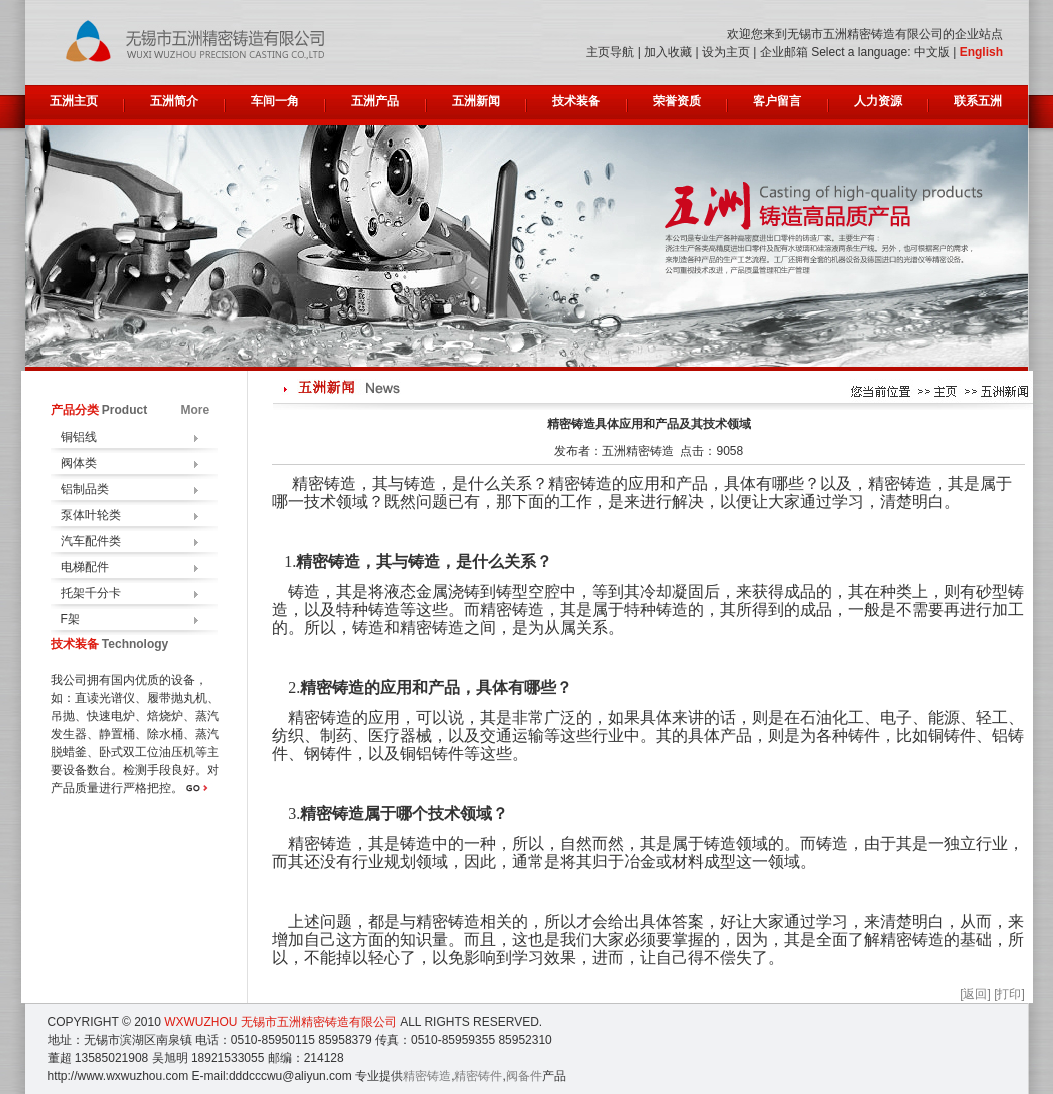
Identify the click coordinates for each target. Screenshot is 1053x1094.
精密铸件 (478, 1076)
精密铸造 (427, 1076)
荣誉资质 (677, 101)
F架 (70, 619)
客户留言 (777, 101)
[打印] (1009, 994)
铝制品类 (85, 489)
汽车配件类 (91, 541)
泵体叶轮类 (91, 515)
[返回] (975, 994)
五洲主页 (74, 101)
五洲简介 (174, 101)
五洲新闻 (476, 101)
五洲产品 (375, 101)
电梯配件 (85, 567)
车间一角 (275, 101)
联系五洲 (978, 101)
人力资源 (878, 101)
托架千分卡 (91, 593)
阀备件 (524, 1076)
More (195, 410)
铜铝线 (79, 437)
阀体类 (79, 463)
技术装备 (576, 101)
